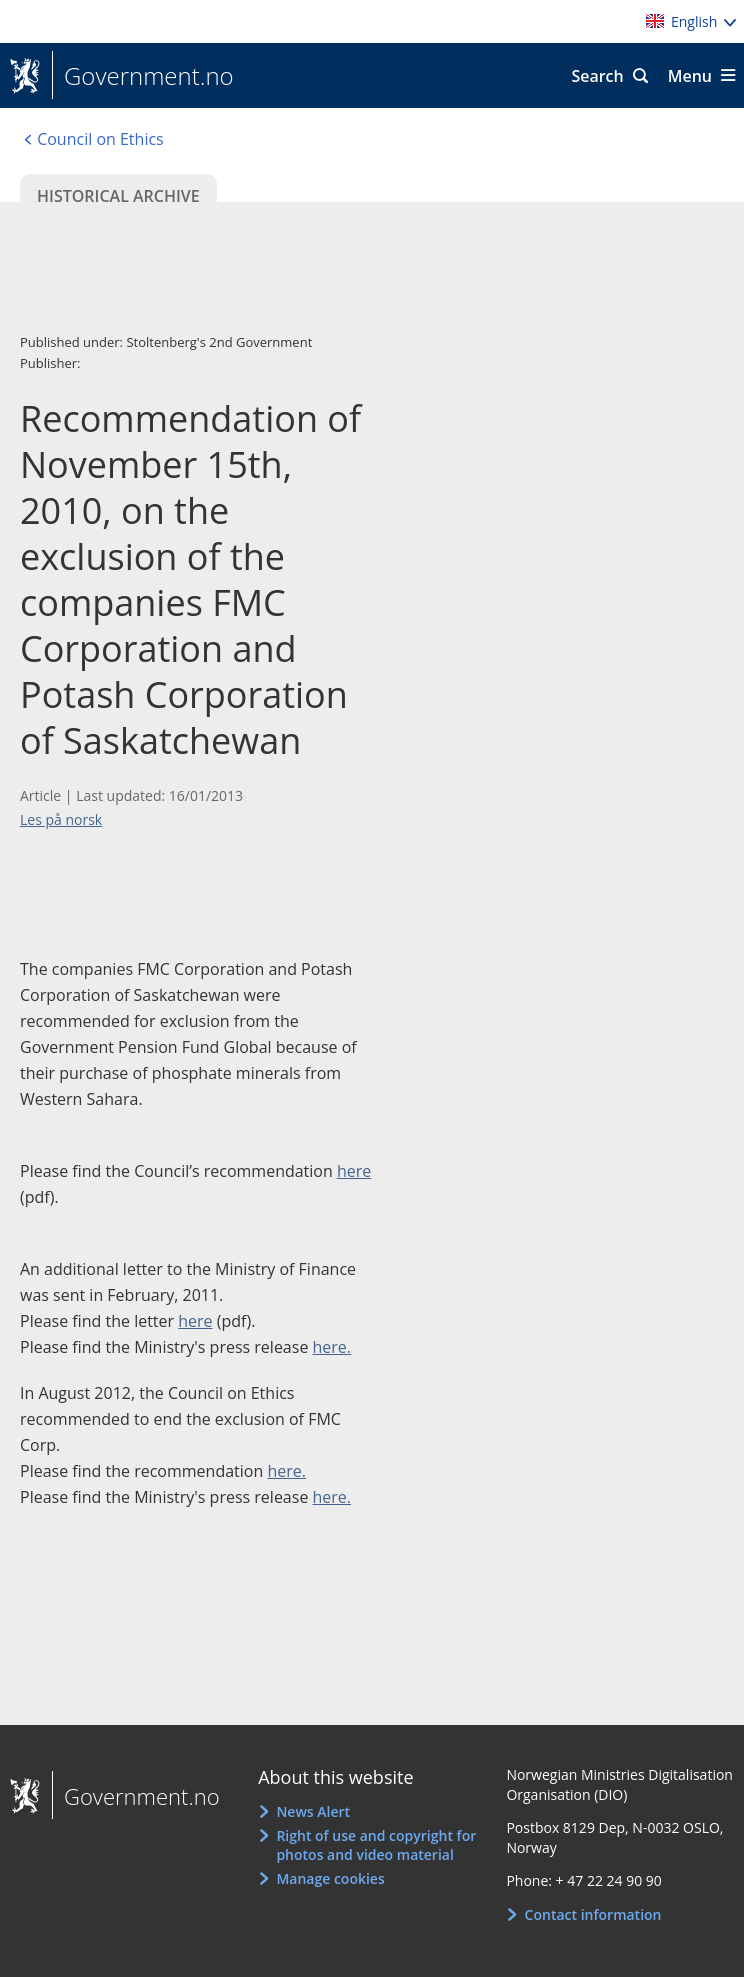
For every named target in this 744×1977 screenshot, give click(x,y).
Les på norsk (61, 819)
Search (597, 76)
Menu (690, 76)
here (354, 1171)
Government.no (143, 76)
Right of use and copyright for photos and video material (376, 1845)
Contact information (593, 1914)
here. (332, 1347)
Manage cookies (330, 1878)
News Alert (313, 1811)
